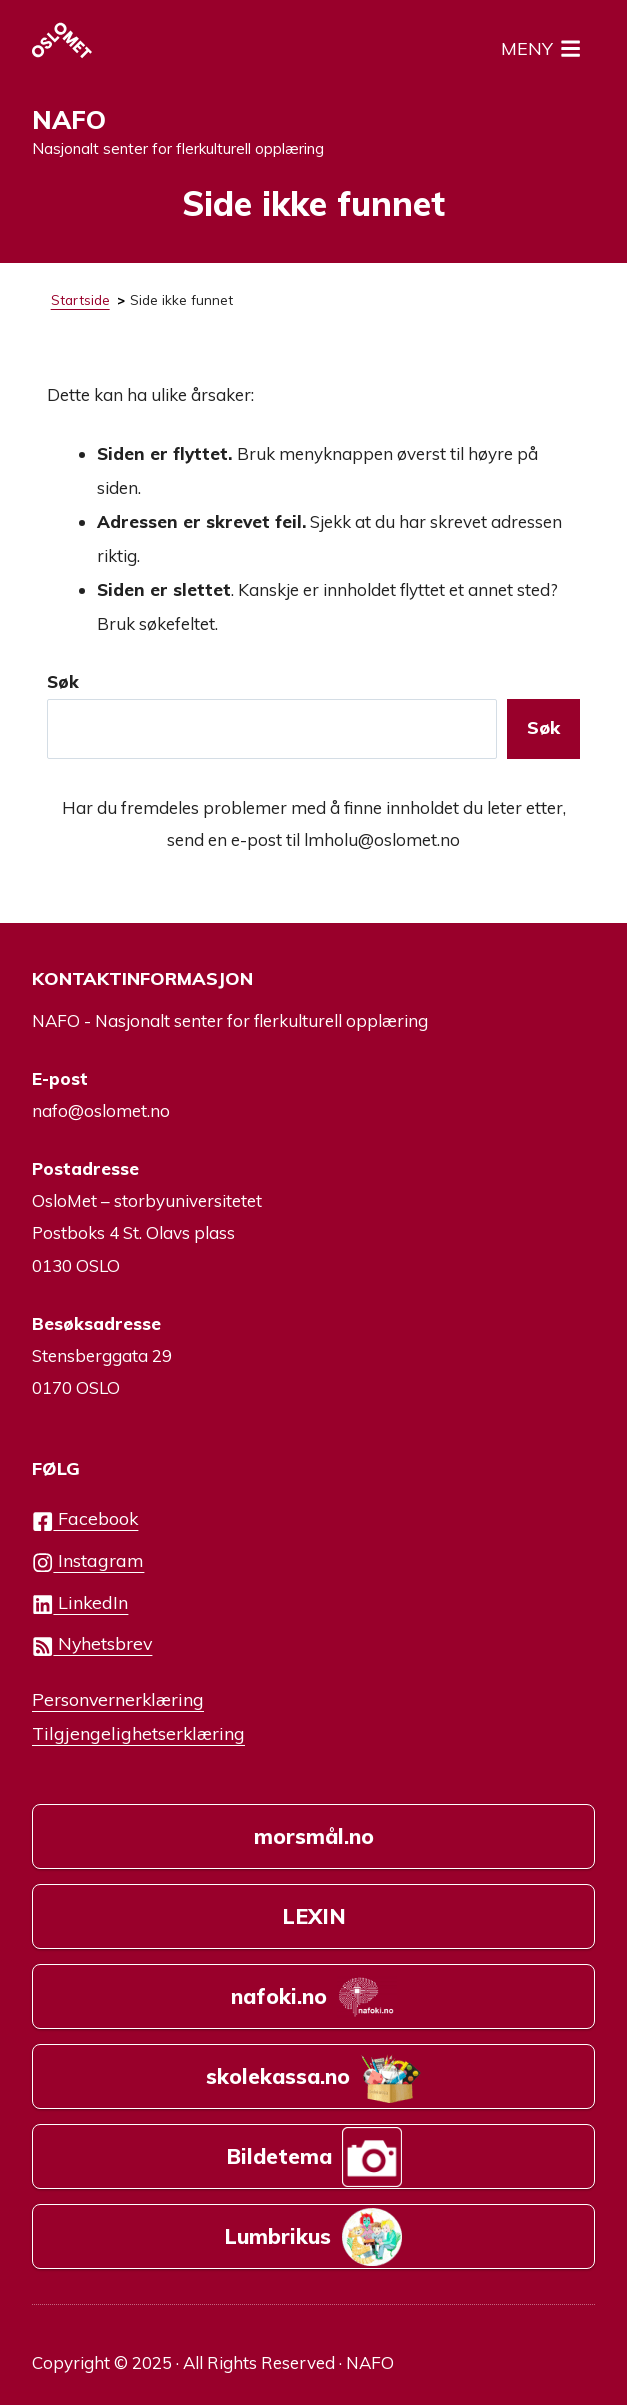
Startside (80, 299)
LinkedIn (80, 1603)
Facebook (85, 1519)
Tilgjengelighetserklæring (138, 1733)
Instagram (88, 1561)
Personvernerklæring (118, 1699)
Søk (63, 681)
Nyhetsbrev (92, 1644)
